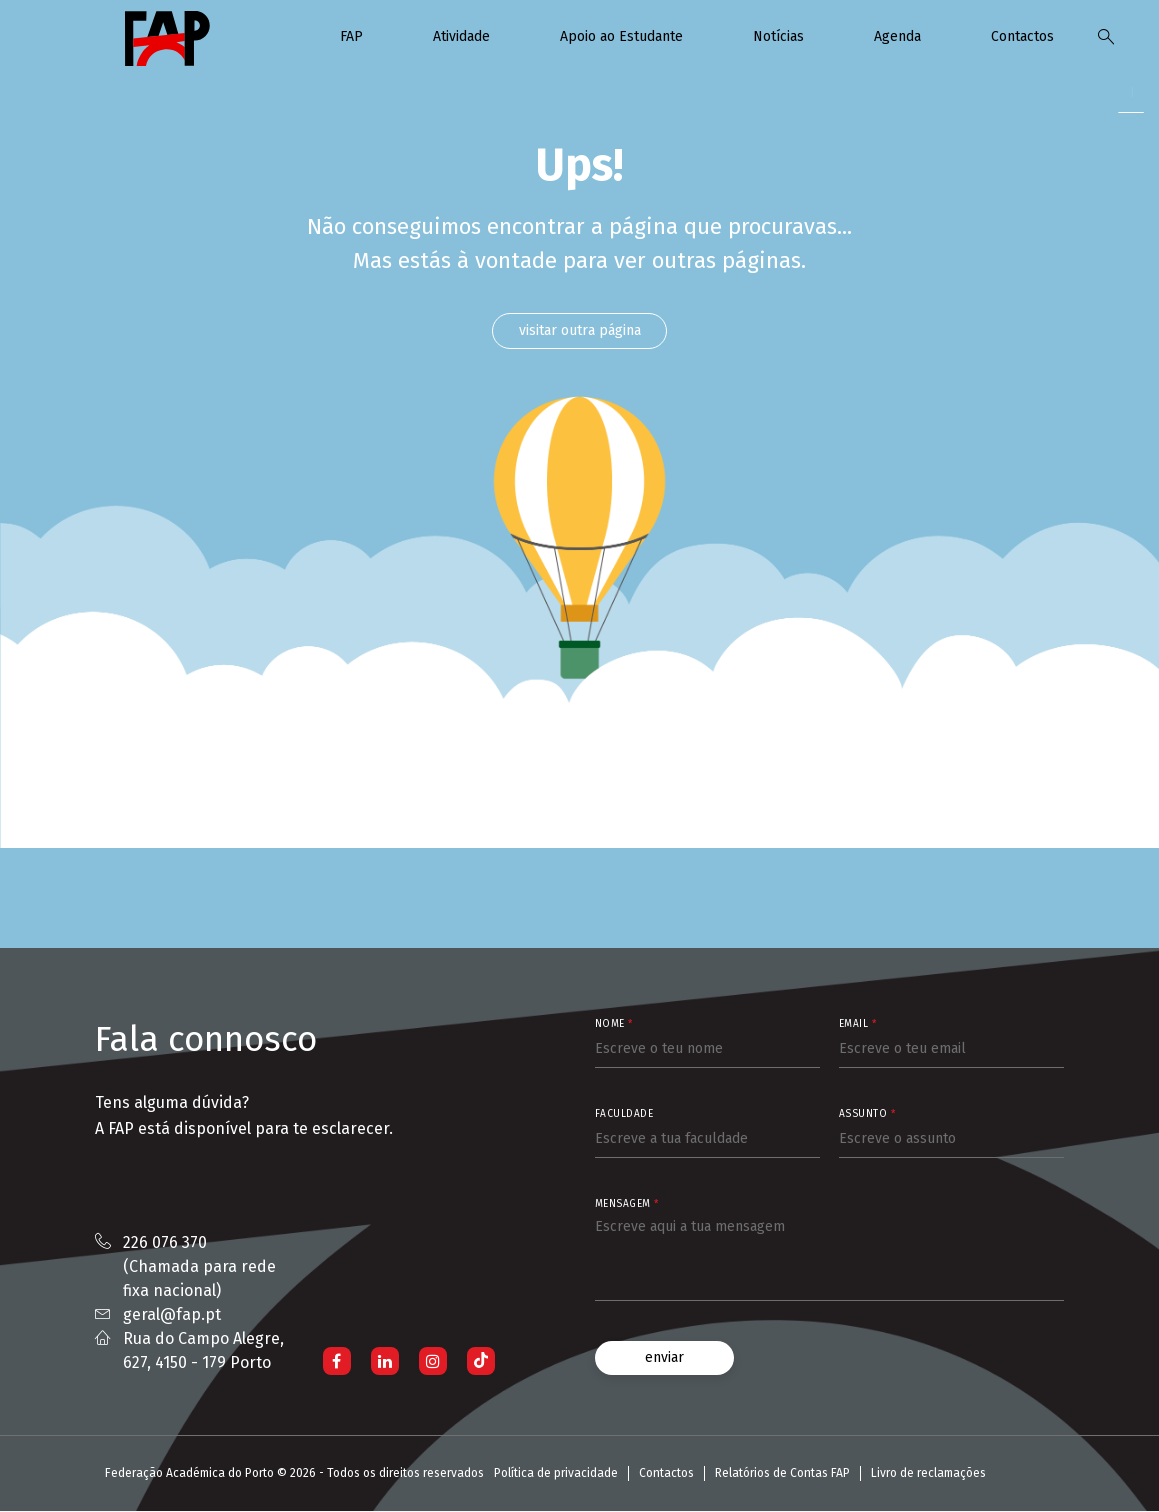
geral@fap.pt (172, 1315)
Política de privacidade (556, 1474)
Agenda (897, 36)
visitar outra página (580, 330)
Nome (614, 1025)
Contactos (1022, 36)
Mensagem (627, 1205)
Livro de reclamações (928, 1474)
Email (858, 1025)
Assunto (867, 1115)
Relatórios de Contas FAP (782, 1474)
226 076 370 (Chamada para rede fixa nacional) (199, 1267)
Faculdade (624, 1115)
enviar (664, 1358)
